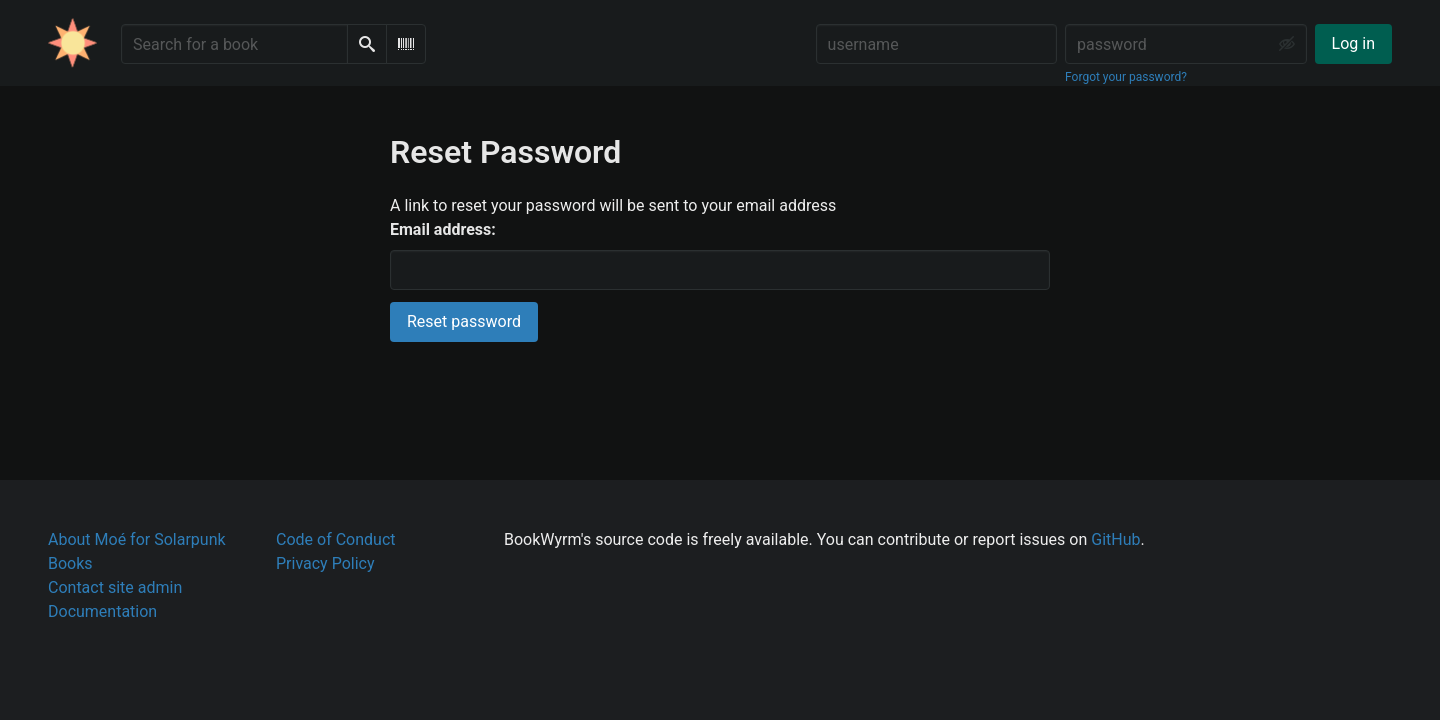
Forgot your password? (1126, 77)
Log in (1353, 43)
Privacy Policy (325, 563)
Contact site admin (115, 587)
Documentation (102, 611)
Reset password (464, 321)
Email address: (443, 229)
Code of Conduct (336, 539)
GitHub (1115, 539)
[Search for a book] (234, 44)
